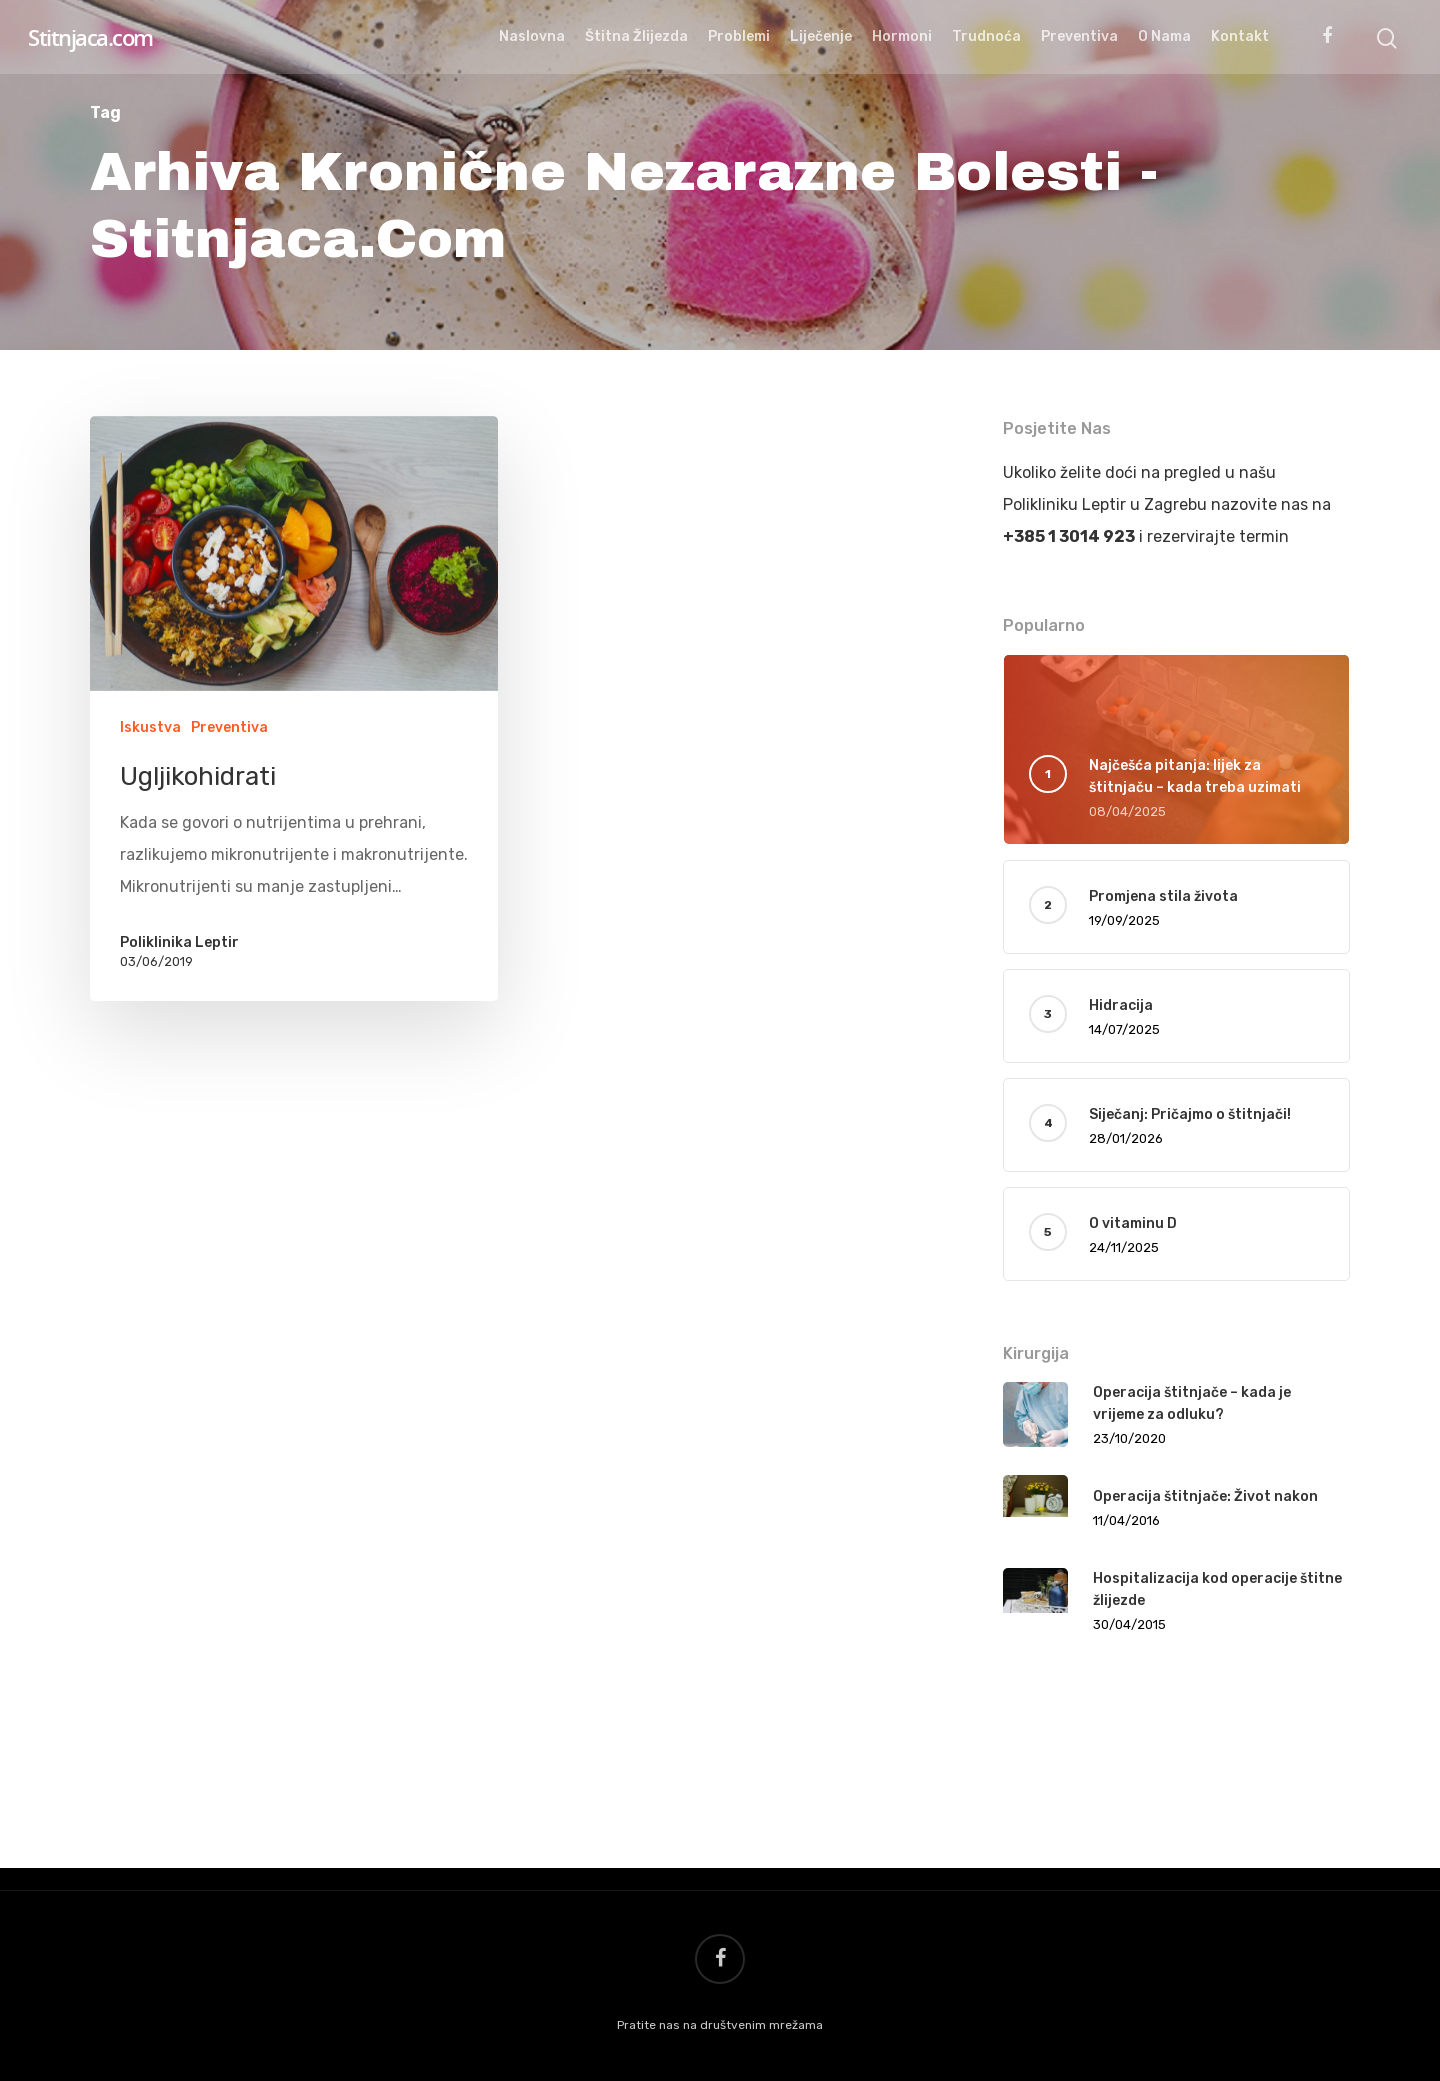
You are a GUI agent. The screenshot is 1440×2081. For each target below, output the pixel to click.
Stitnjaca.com (90, 37)
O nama (1164, 36)
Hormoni (902, 36)
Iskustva (150, 727)
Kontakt (1240, 36)
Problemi (739, 36)
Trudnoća (986, 36)
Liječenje (821, 36)
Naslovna (532, 36)
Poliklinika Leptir (179, 942)
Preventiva (1079, 36)
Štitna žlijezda (636, 36)
